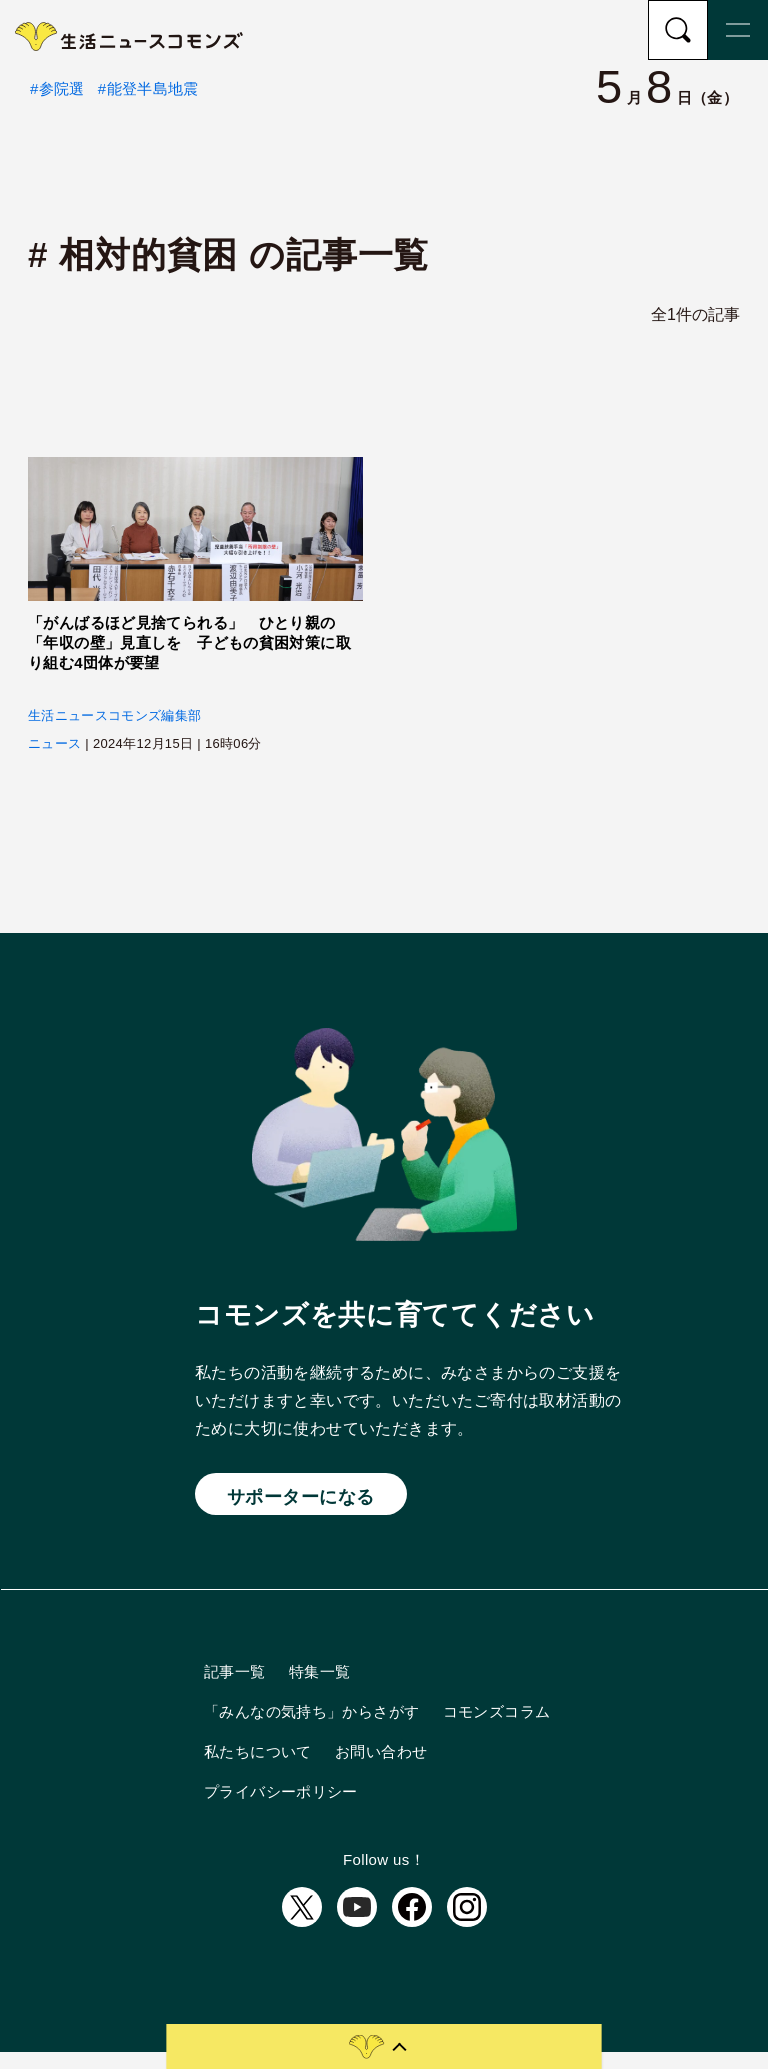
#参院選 (57, 104)
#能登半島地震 (148, 104)
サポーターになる (301, 1512)
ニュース (54, 760)
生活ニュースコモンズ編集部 (114, 732)
